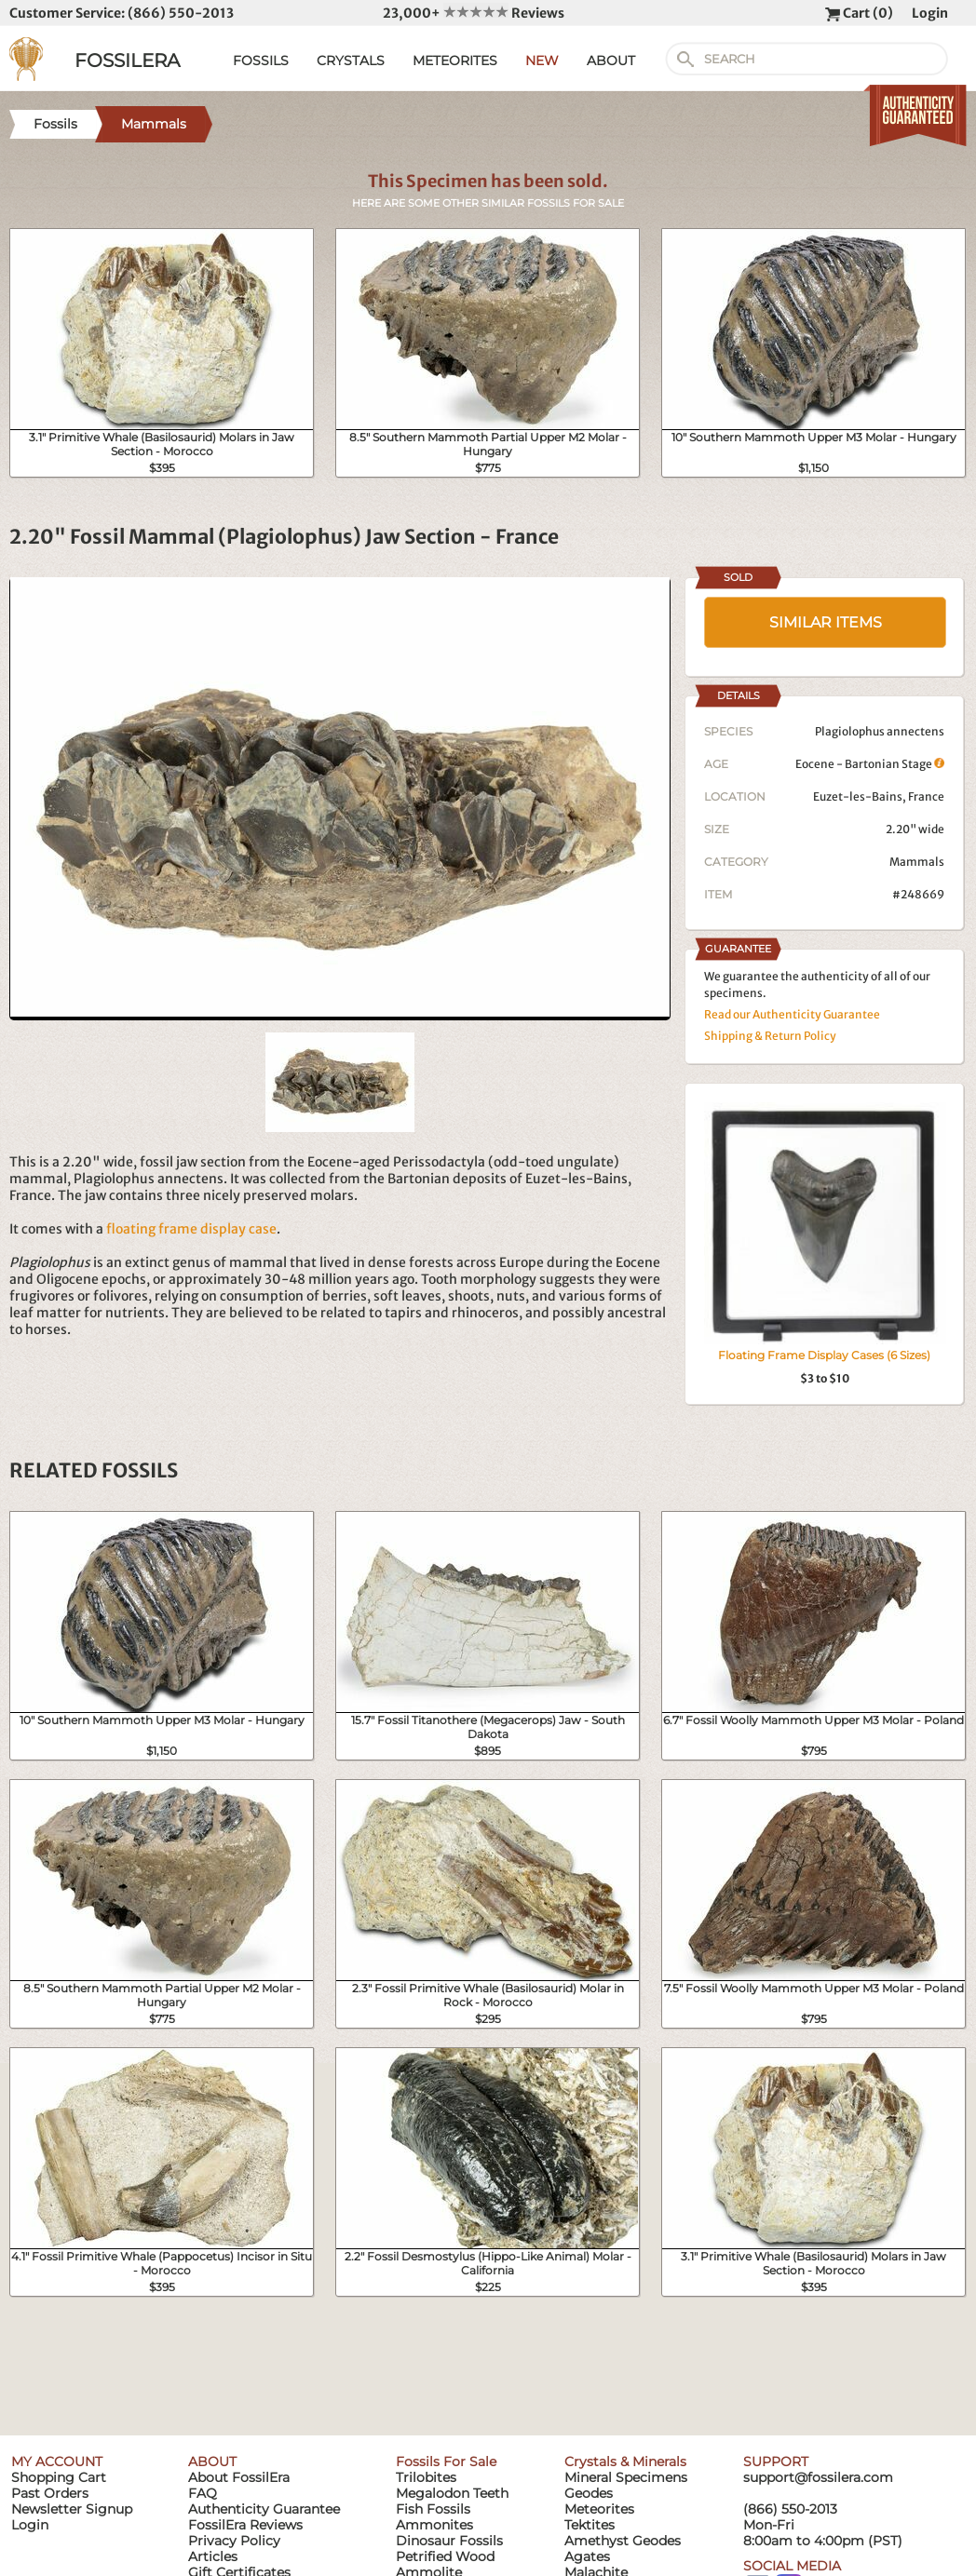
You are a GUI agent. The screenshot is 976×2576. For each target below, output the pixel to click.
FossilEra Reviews (245, 2524)
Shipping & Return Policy (770, 1036)
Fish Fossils (433, 2509)
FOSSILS (261, 60)
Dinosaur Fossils (449, 2540)
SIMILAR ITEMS (825, 622)
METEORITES (455, 60)
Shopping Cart (58, 2477)
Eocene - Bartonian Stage (869, 764)
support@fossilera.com (818, 2477)
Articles (212, 2556)
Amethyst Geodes (622, 2540)
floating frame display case (191, 1229)
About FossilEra (239, 2477)
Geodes (588, 2493)
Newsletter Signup (71, 2509)
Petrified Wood (445, 2556)
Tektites (589, 2524)
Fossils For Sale (446, 2461)
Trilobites (426, 2477)
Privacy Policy (234, 2540)
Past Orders (49, 2493)
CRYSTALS (351, 60)
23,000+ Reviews (473, 13)
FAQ (202, 2493)
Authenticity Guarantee (264, 2509)
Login (930, 13)
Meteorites (599, 2509)
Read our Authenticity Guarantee (792, 1014)
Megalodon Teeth (452, 2493)
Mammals (916, 862)
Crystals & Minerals (625, 2461)
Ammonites (434, 2524)
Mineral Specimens (625, 2477)
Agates (587, 2556)
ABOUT (611, 60)
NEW (542, 60)
